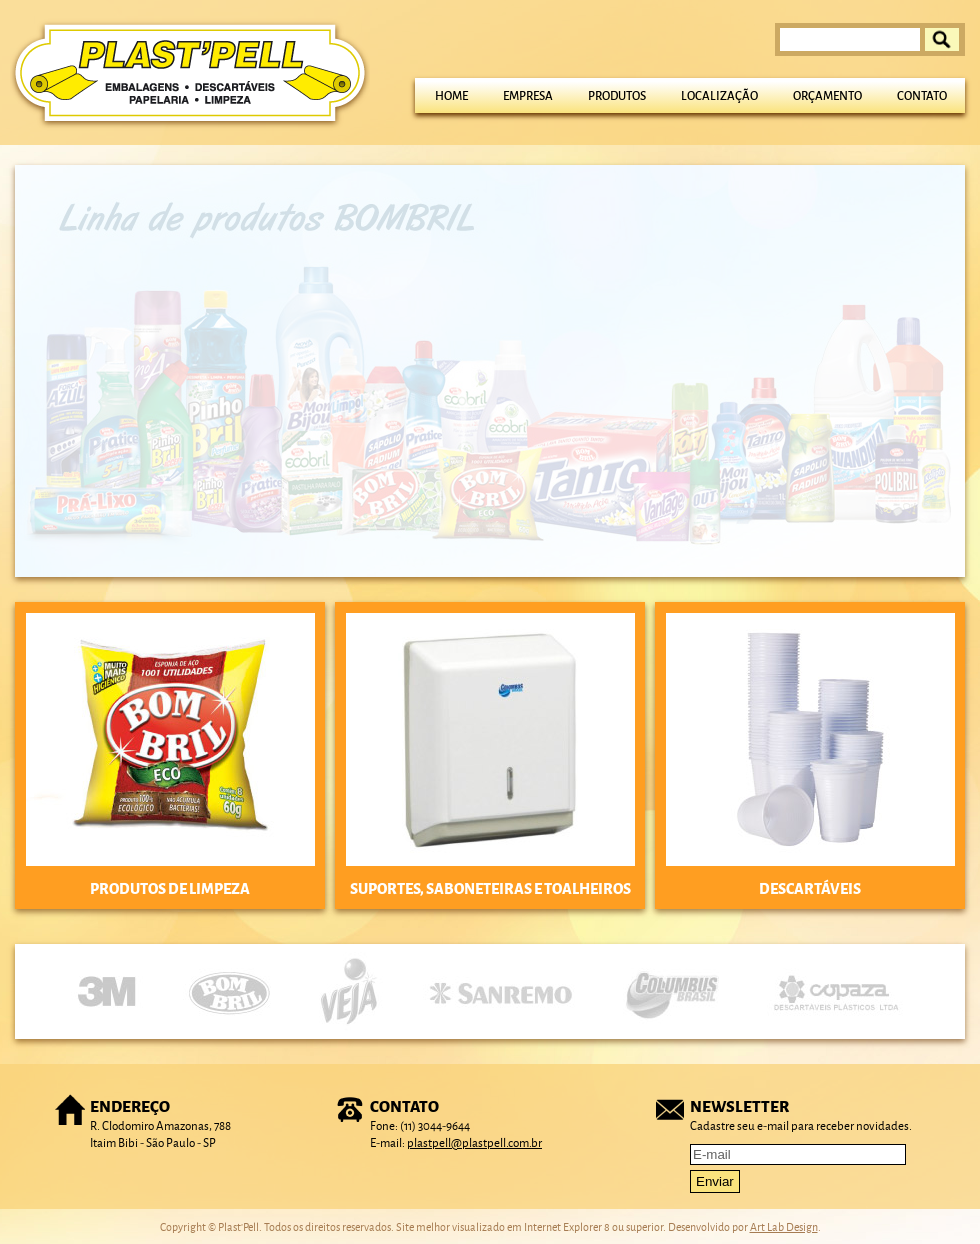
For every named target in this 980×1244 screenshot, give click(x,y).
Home (451, 95)
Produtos (617, 95)
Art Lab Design (784, 1226)
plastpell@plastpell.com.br (474, 1142)
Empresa (528, 95)
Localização (719, 95)
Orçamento (827, 95)
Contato (922, 95)
